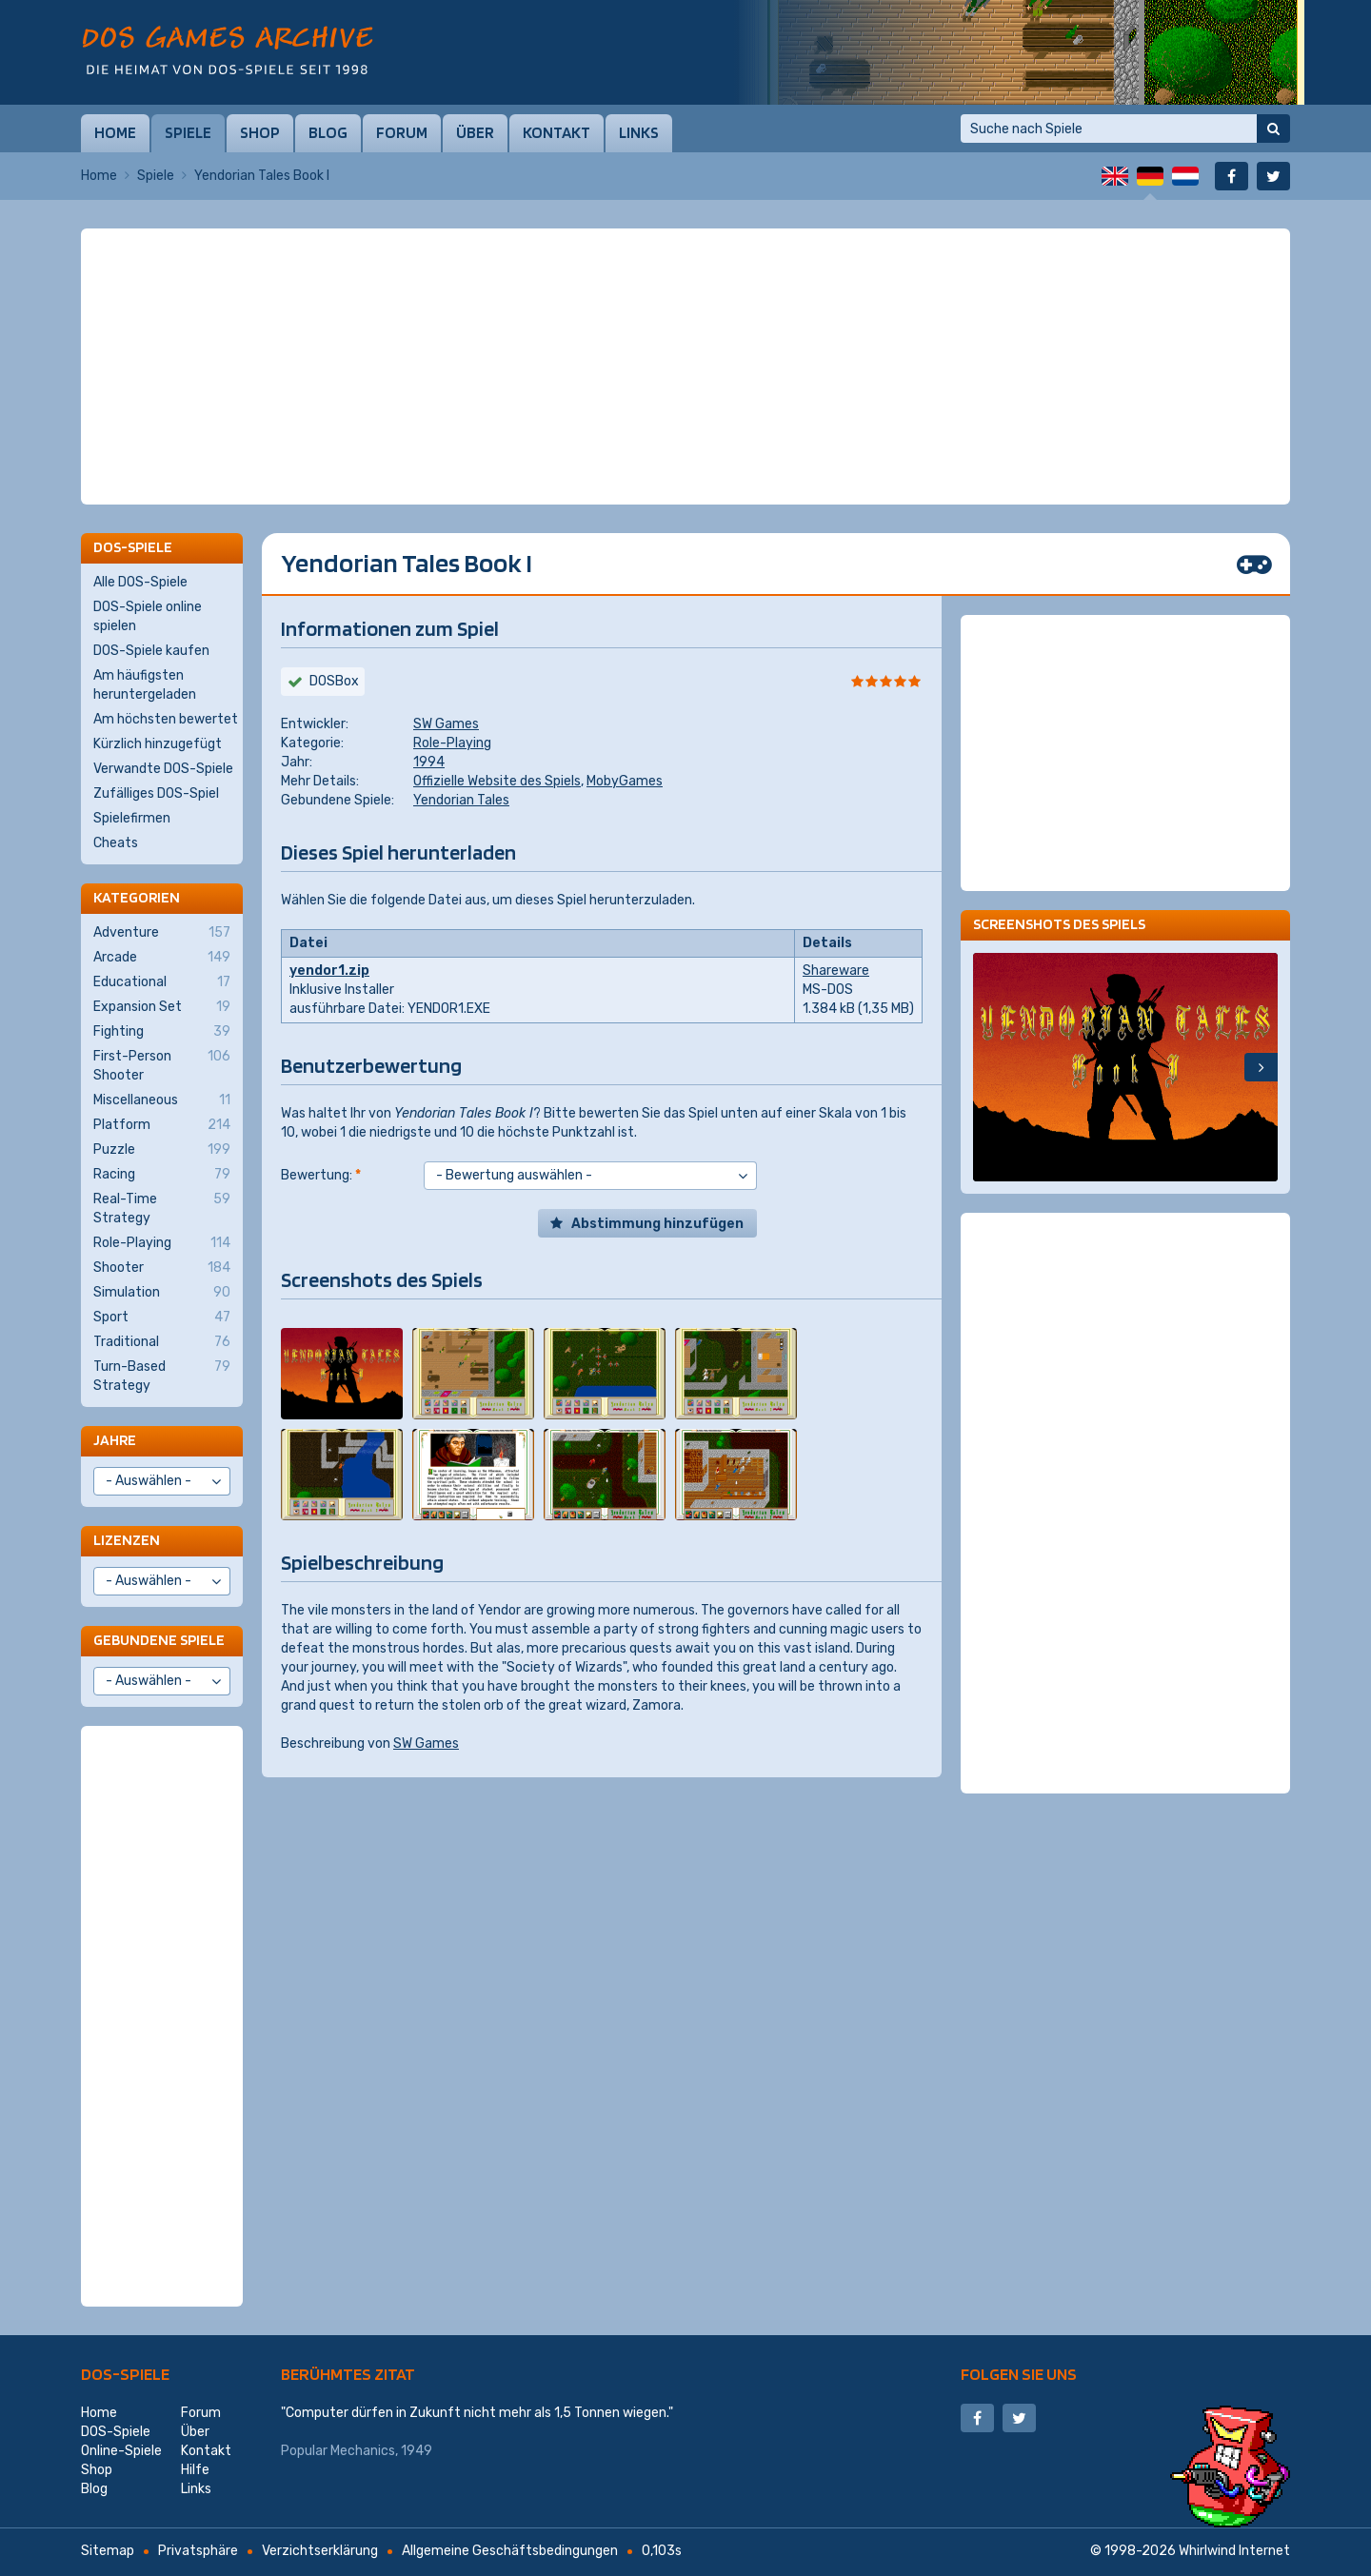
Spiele (188, 132)
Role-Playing (452, 743)
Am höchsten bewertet (165, 719)
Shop (260, 132)
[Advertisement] (685, 276)
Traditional (161, 1342)
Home (115, 132)
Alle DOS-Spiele (140, 582)
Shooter (161, 1268)
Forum (401, 132)
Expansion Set (161, 1007)
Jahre (114, 1440)
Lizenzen (126, 1540)
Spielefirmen (131, 818)
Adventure (161, 932)
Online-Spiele (121, 2451)
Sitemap (107, 2551)
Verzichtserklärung (320, 2551)
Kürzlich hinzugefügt (157, 744)
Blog (328, 132)
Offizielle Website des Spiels (497, 781)
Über (475, 132)
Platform (161, 1125)
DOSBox (334, 681)
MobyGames (624, 781)
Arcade (161, 957)
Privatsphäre (198, 2551)
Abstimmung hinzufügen (657, 1224)
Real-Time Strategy (161, 1208)
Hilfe (195, 2470)
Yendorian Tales (461, 800)
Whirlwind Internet (1234, 2551)
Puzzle (161, 1149)
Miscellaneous (161, 1100)
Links (639, 132)
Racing (161, 1174)
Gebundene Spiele (159, 1640)
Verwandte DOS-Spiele (163, 769)
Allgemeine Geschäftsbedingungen (510, 2551)
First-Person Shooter (161, 1065)
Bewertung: (321, 1175)
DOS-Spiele (125, 2374)
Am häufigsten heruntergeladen (144, 685)
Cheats (115, 843)
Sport (161, 1317)
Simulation (161, 1292)
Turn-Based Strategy (161, 1375)
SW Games (446, 724)
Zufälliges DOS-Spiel (156, 793)
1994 (429, 762)
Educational (161, 982)
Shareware (836, 970)
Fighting (161, 1031)
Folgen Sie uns (1019, 2374)
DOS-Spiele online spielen (147, 616)
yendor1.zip (329, 970)
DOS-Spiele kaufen (151, 651)
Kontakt (556, 132)
